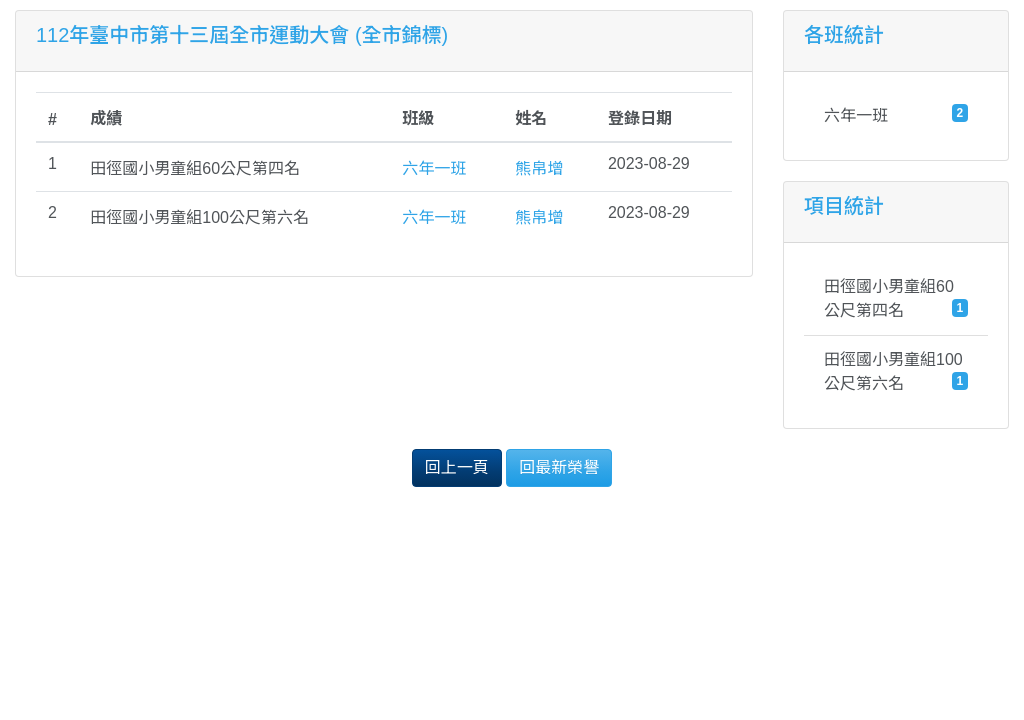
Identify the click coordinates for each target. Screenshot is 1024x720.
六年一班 (434, 168)
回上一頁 (457, 467)
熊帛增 (539, 168)
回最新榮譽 (559, 467)
